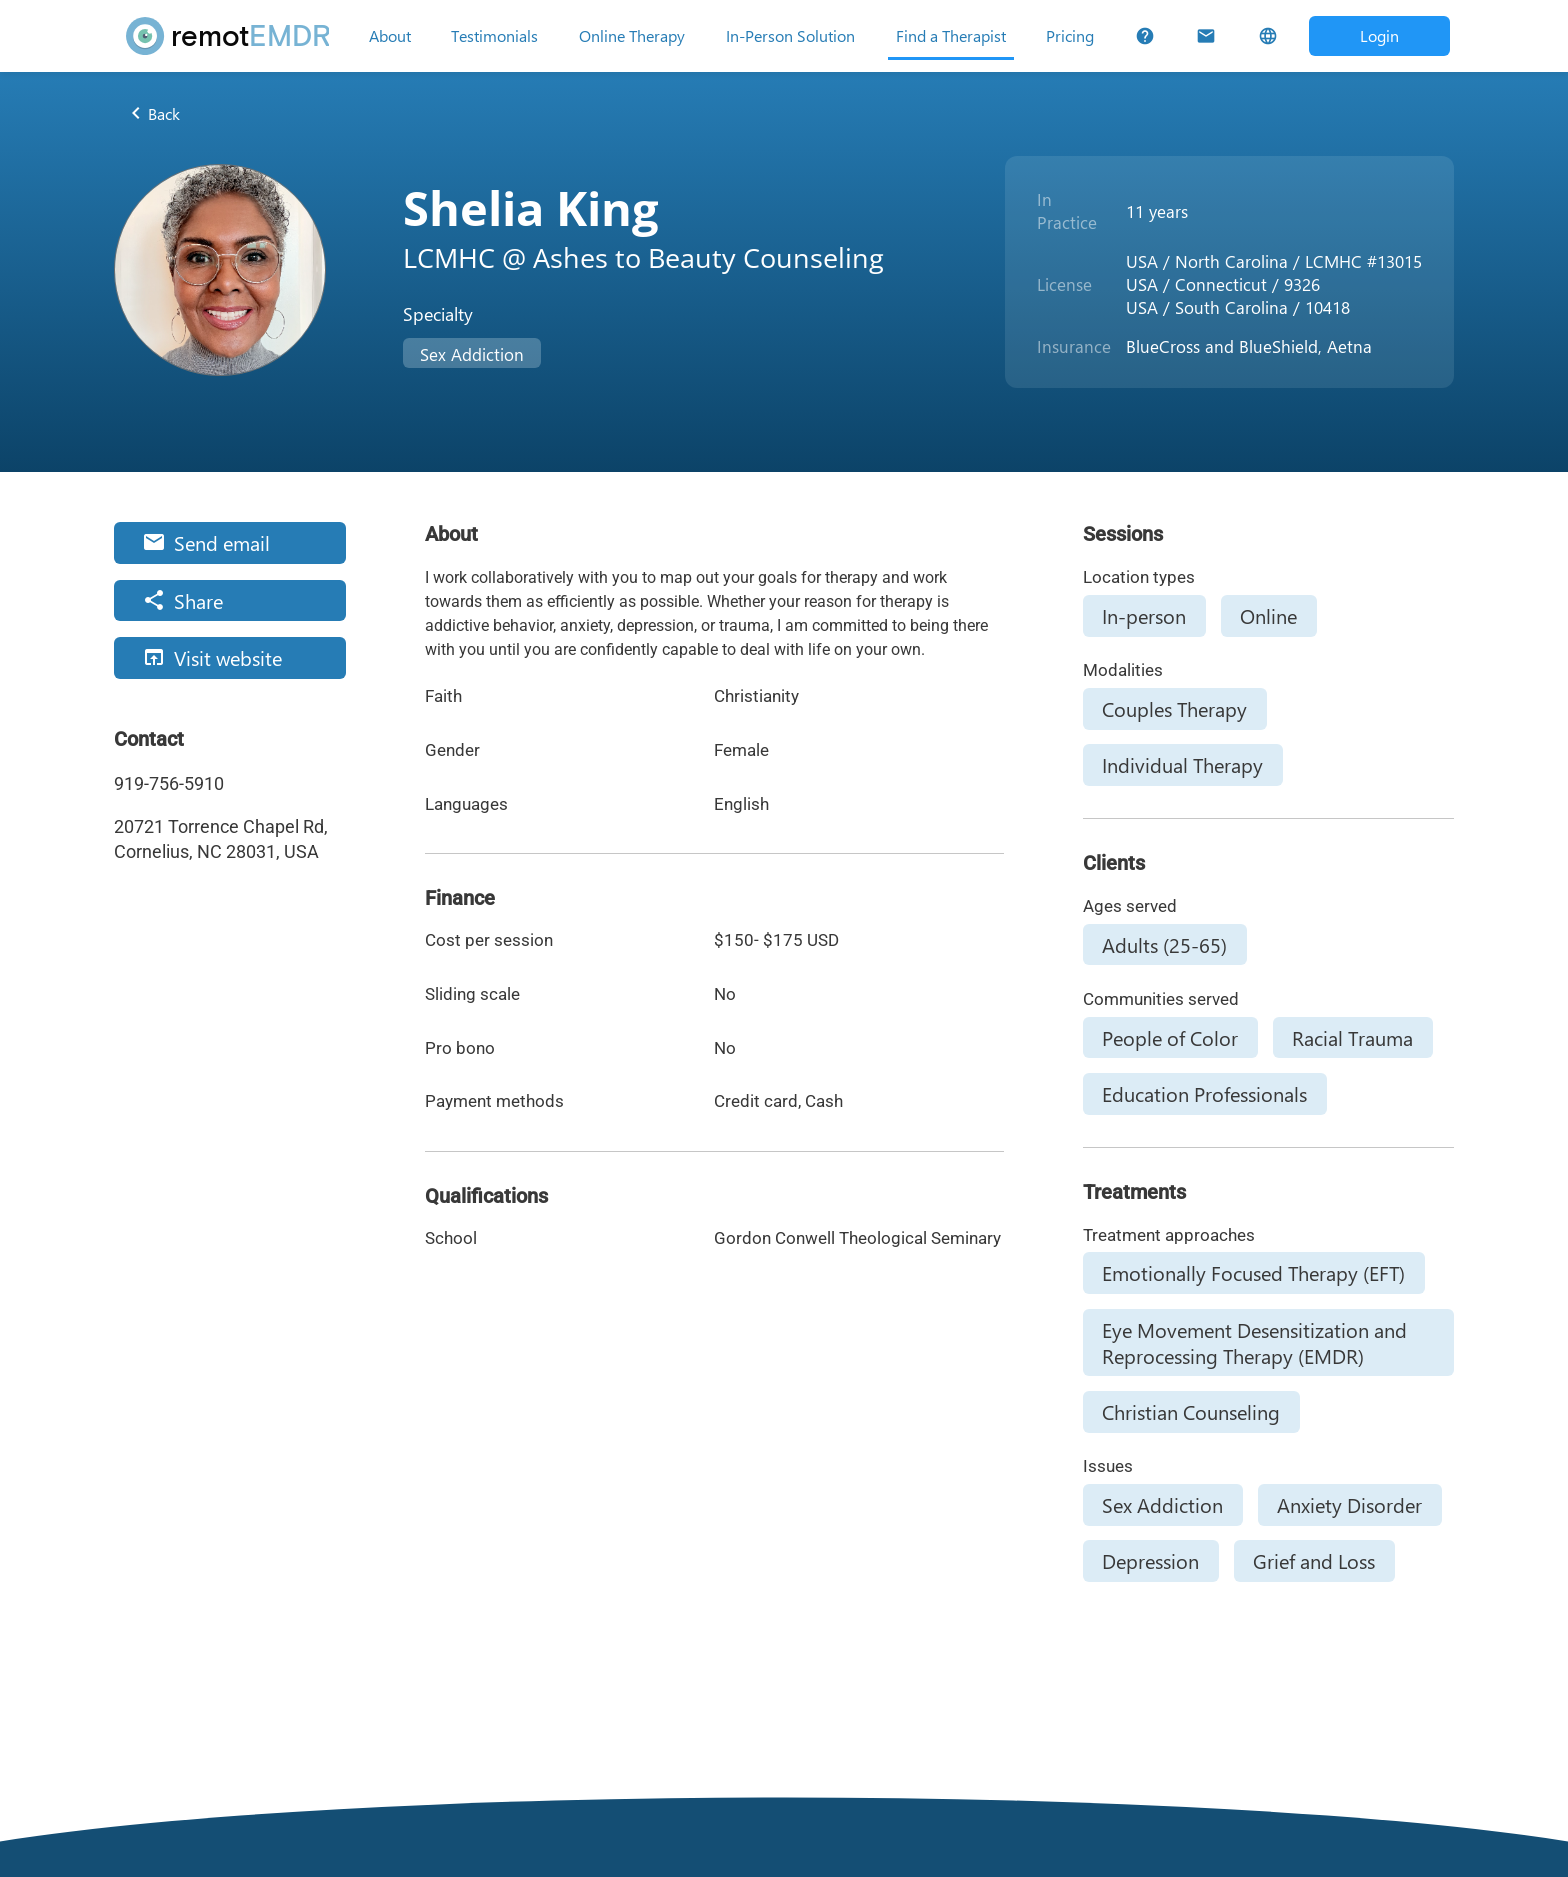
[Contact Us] (1206, 36)
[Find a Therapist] (951, 36)
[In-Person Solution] (790, 36)
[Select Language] (1267, 36)
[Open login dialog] (1379, 35)
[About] (390, 36)
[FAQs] (1145, 36)
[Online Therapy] (632, 36)
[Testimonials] (494, 36)
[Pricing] (1070, 36)
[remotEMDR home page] (228, 36)
